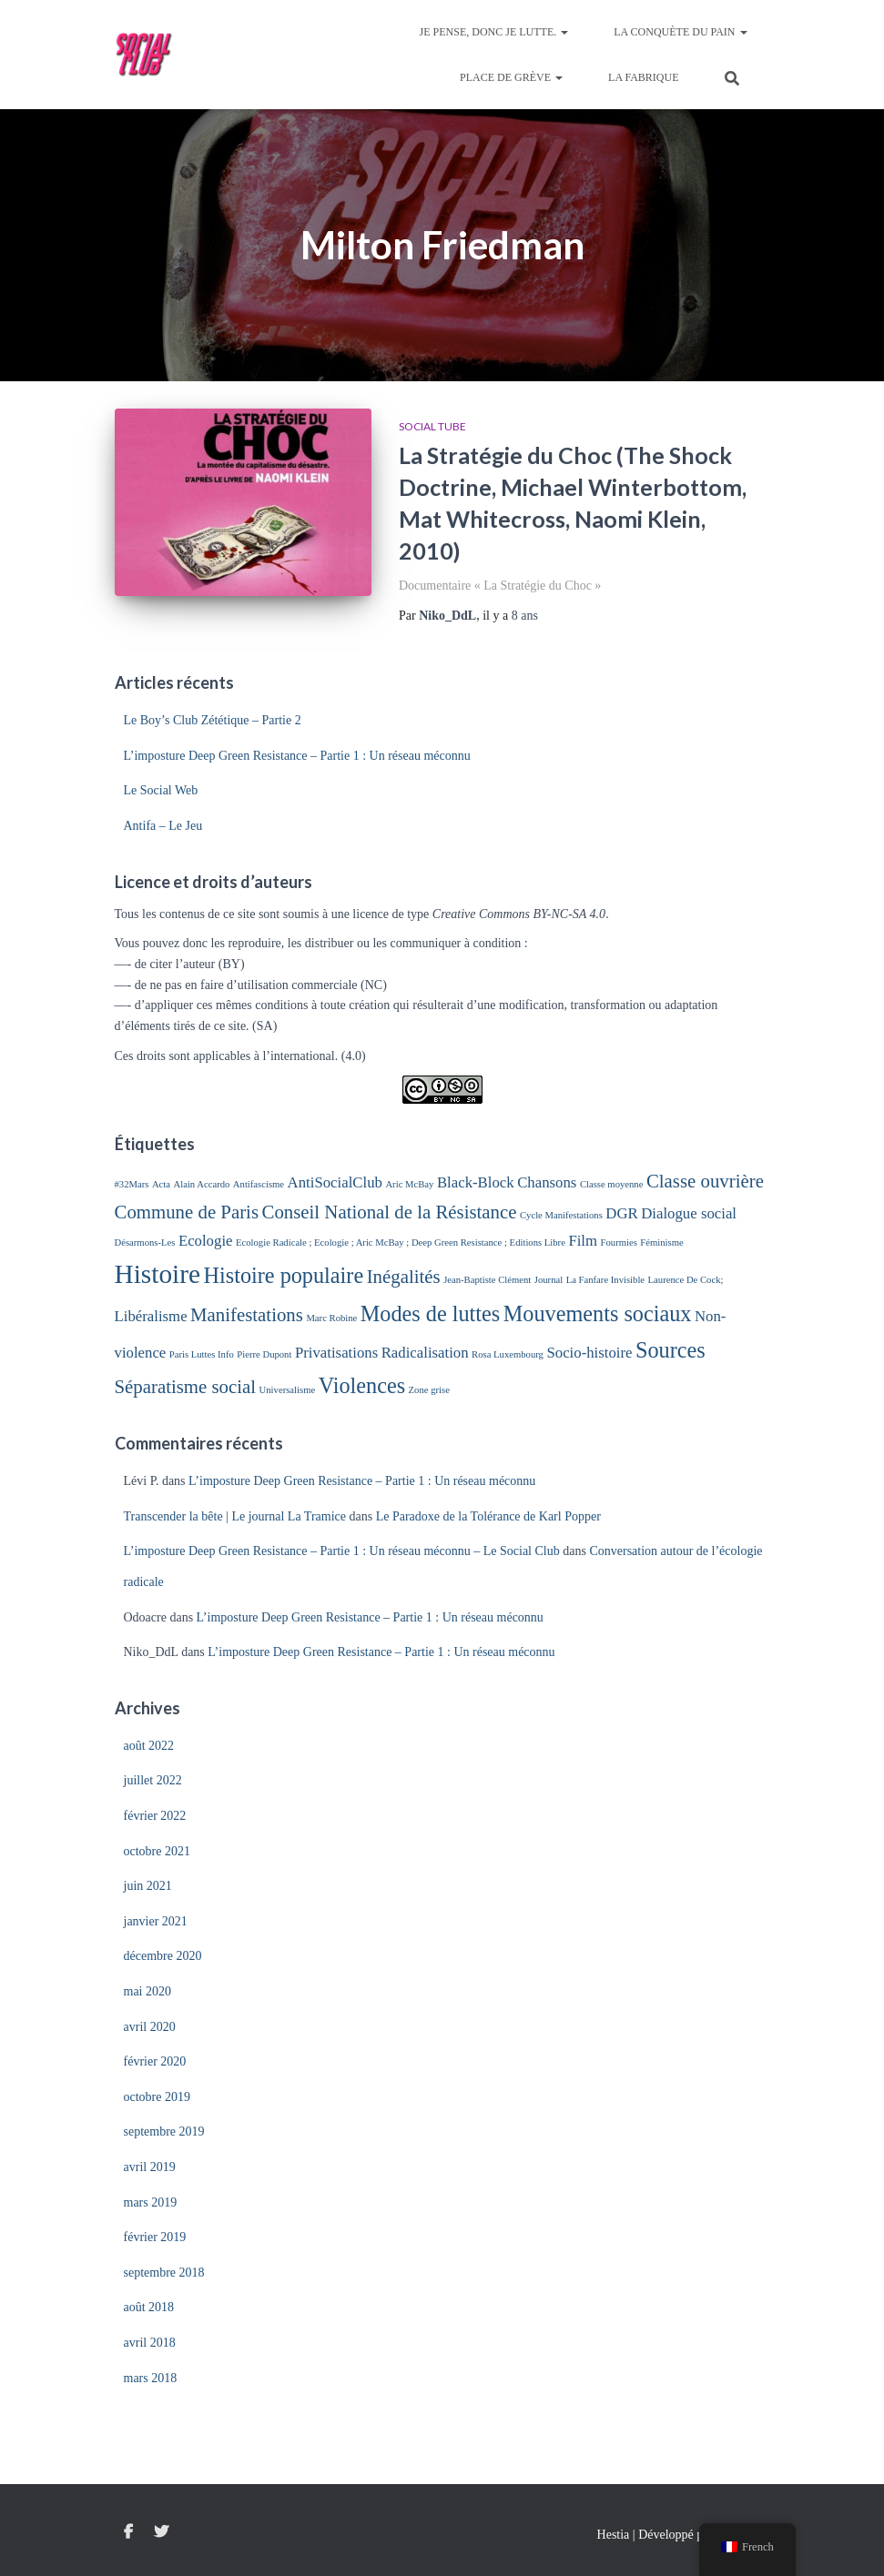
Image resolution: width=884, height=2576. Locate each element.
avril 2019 (150, 2167)
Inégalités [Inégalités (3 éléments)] (404, 1277)
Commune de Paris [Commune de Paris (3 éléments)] (187, 1212)
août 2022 (149, 1746)
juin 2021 (148, 1886)
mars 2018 (151, 2378)
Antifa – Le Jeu (163, 826)
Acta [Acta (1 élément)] (161, 1184)
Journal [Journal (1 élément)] (548, 1280)
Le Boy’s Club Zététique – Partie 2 (212, 720)
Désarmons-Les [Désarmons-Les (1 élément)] (145, 1242)
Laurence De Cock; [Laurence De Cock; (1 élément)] (686, 1280)
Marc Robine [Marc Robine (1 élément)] (331, 1318)
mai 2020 (148, 1991)
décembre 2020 (163, 1956)
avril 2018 (150, 2342)
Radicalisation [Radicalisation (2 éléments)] (425, 1352)
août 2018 (149, 2307)
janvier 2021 (156, 1921)
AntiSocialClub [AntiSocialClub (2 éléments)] (335, 1182)
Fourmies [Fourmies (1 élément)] (619, 1242)
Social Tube (432, 426)
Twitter (161, 2532)
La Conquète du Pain (680, 31)
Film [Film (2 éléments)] (582, 1240)
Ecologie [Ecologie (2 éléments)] (205, 1240)
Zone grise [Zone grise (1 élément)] (429, 1390)
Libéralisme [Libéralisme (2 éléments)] (151, 1316)
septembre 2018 (164, 2272)
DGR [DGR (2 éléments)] (621, 1213)
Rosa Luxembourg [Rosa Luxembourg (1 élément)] (508, 1354)
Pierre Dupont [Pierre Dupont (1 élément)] (264, 1354)
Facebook (128, 2532)
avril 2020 (150, 2027)
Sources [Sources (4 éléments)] (670, 1350)
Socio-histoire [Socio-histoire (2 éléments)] (589, 1352)
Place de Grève (511, 77)
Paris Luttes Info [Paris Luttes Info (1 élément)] (201, 1354)
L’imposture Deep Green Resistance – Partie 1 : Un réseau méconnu (297, 756)
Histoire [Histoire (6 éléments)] (158, 1273)
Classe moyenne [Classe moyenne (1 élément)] (612, 1184)
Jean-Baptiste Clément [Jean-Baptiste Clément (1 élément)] (487, 1280)
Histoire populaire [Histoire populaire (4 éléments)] (284, 1275)
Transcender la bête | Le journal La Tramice (235, 1516)
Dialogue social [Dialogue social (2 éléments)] (689, 1213)
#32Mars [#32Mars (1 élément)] (132, 1184)
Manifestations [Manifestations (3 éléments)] (246, 1315)
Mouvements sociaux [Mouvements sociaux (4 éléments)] (597, 1313)
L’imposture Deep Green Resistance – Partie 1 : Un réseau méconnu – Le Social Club (342, 1551)
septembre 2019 (164, 2131)
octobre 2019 (157, 2097)
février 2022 (155, 1816)
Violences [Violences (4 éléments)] (362, 1385)
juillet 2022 (153, 1780)
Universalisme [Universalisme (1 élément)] (287, 1390)
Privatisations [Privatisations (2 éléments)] (336, 1352)
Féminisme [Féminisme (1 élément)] (661, 1242)
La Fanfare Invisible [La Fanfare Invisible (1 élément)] (605, 1280)
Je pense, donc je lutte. (494, 31)
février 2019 (155, 2237)
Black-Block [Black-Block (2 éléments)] (475, 1182)
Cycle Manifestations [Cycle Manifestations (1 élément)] (561, 1215)
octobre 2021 (157, 1851)
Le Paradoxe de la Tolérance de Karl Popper (488, 1516)
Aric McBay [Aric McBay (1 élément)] (409, 1184)
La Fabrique (643, 77)
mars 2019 (151, 2202)
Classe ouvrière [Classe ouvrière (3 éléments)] (705, 1181)
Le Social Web (161, 790)
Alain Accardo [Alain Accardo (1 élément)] (202, 1184)
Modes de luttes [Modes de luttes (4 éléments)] (430, 1313)
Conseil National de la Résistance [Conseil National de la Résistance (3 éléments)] (389, 1212)
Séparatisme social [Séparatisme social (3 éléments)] (186, 1387)
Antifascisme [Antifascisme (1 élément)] (258, 1184)
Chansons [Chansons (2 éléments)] (546, 1182)
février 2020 (155, 2061)
